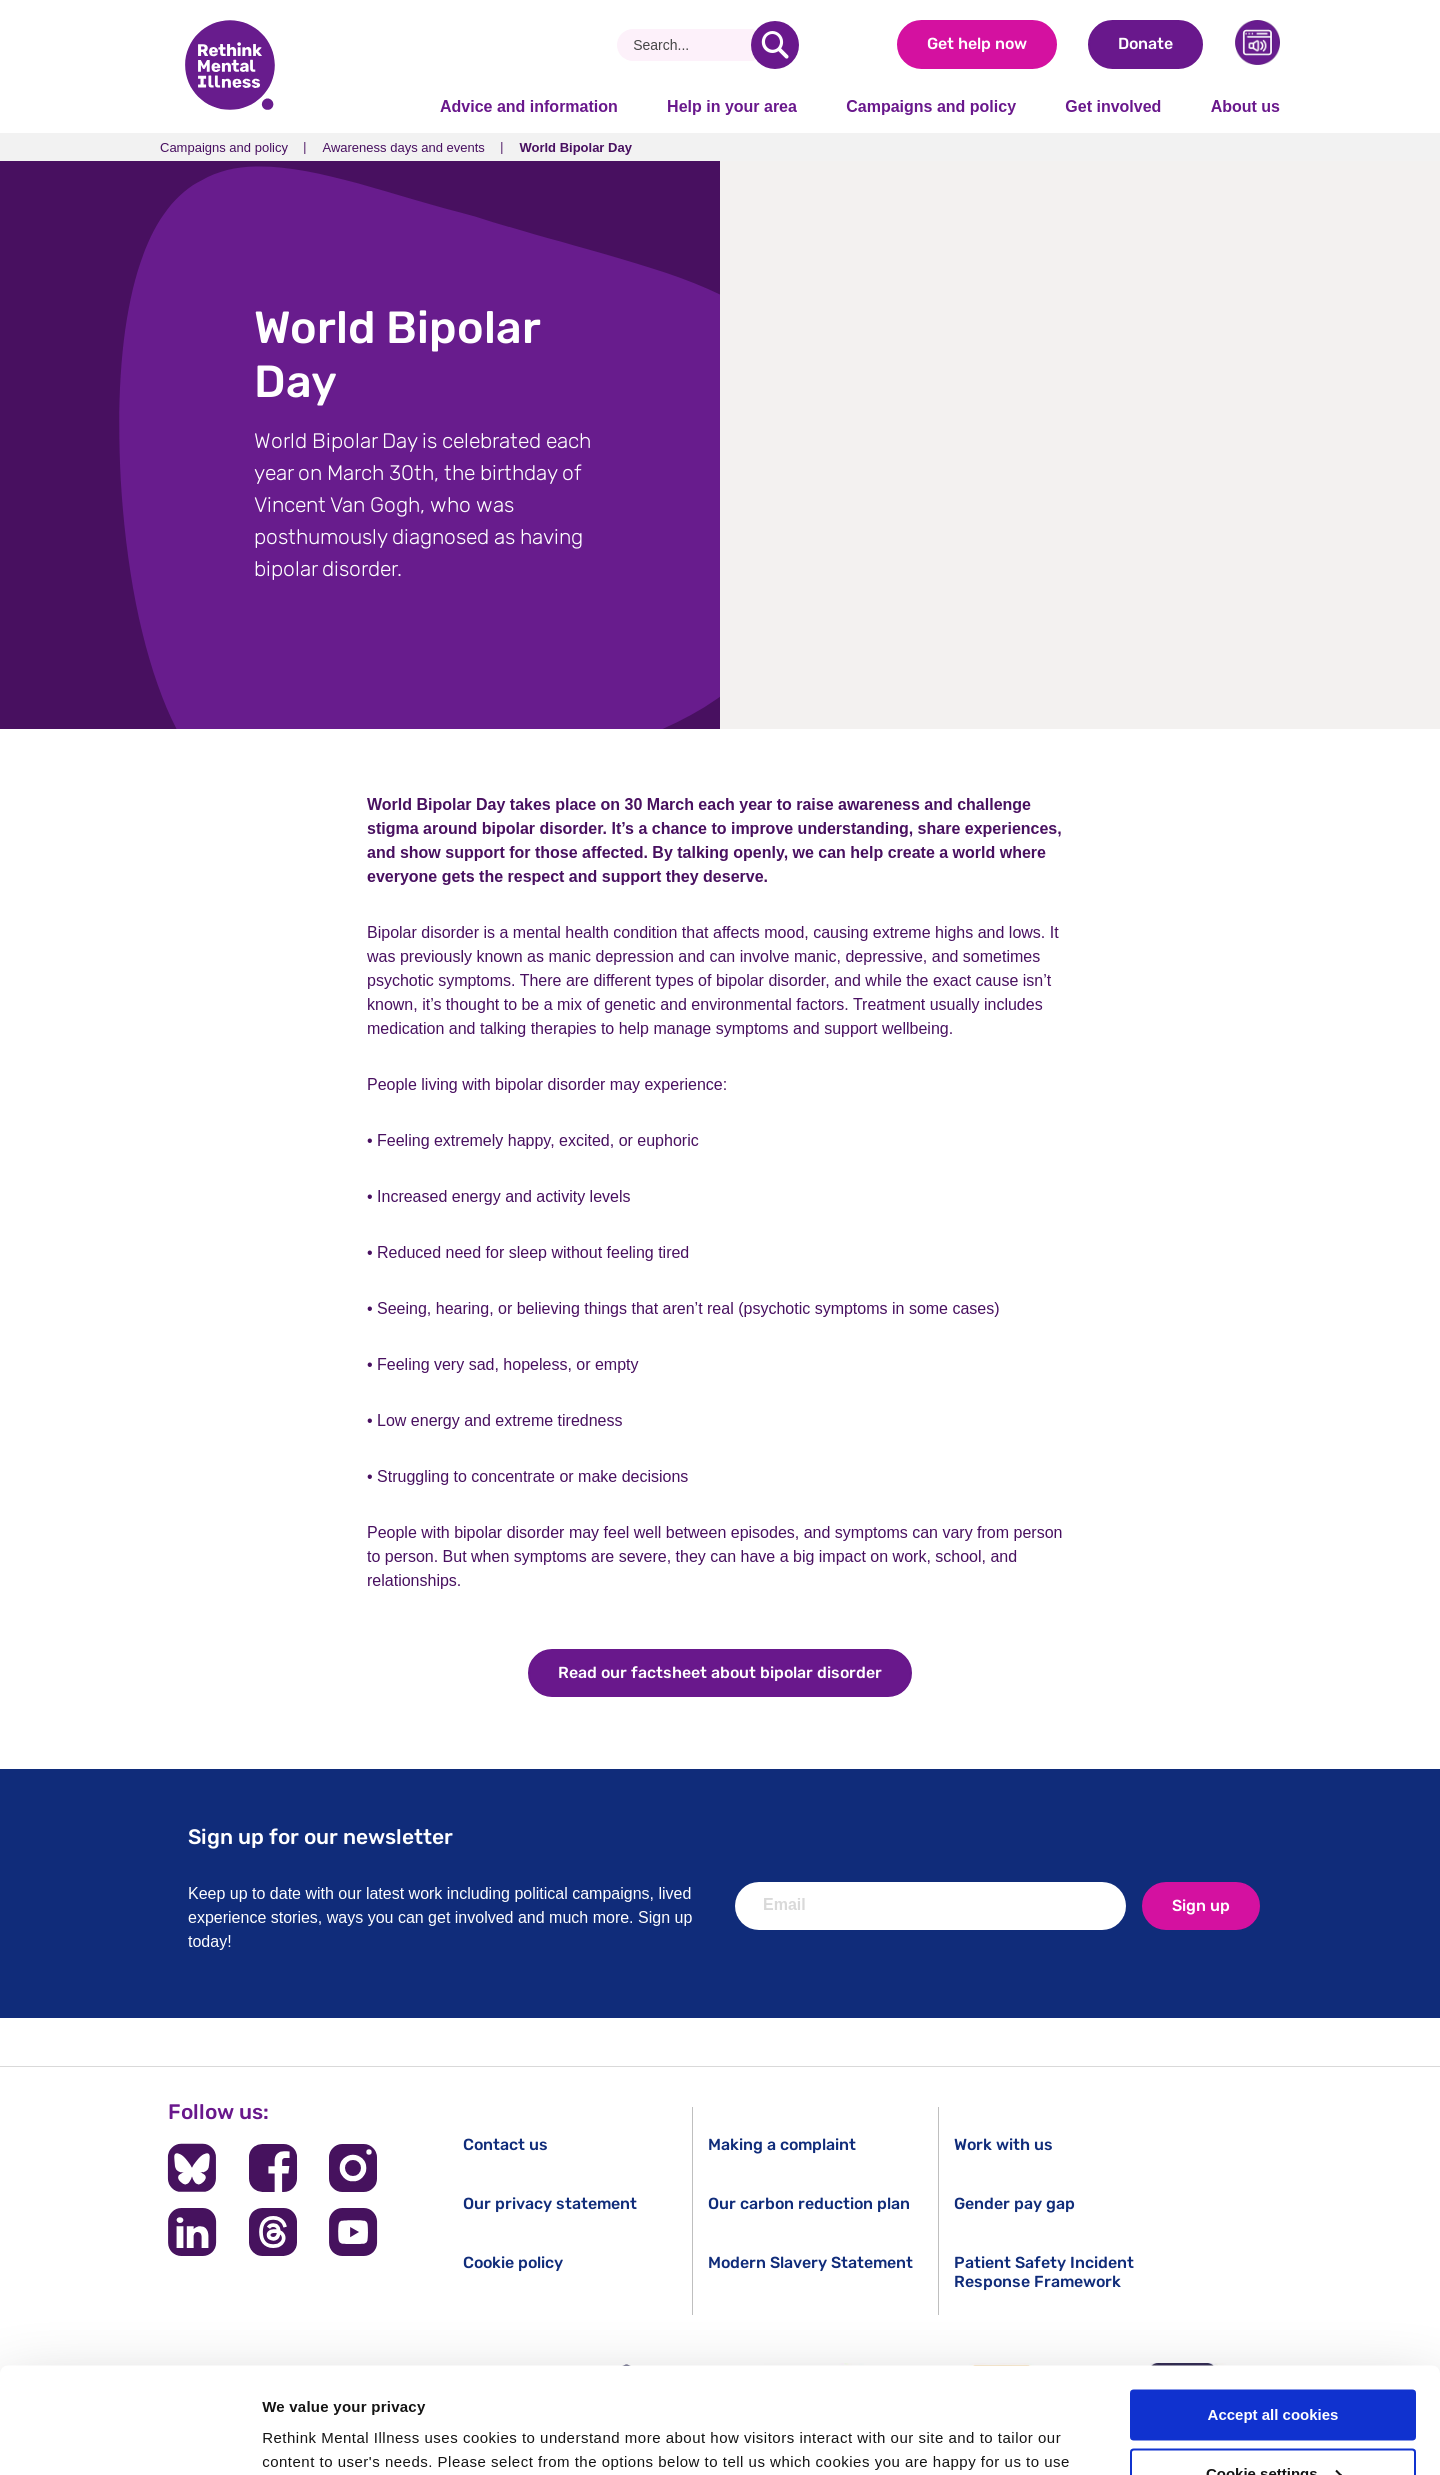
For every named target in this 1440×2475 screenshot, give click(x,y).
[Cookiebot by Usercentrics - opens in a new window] (129, 2436)
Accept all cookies (1273, 2309)
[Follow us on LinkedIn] (192, 2232)
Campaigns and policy (931, 106)
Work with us (1003, 2144)
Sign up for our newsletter (320, 1836)
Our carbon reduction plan (809, 2203)
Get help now (977, 43)
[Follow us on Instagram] (353, 2168)
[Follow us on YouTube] (353, 2232)
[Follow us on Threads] (273, 2232)
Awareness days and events (403, 147)
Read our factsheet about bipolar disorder (720, 1672)
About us (1245, 106)
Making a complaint (782, 2144)
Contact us (505, 2144)
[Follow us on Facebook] (273, 2168)
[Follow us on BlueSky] (192, 2168)
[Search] (691, 45)
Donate (1145, 43)
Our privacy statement (550, 2203)
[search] (775, 45)
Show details (308, 2435)
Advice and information (529, 106)
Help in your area (732, 106)
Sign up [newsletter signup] (1201, 1905)
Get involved (1113, 106)
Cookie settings (1274, 2368)
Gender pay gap (1014, 2203)
